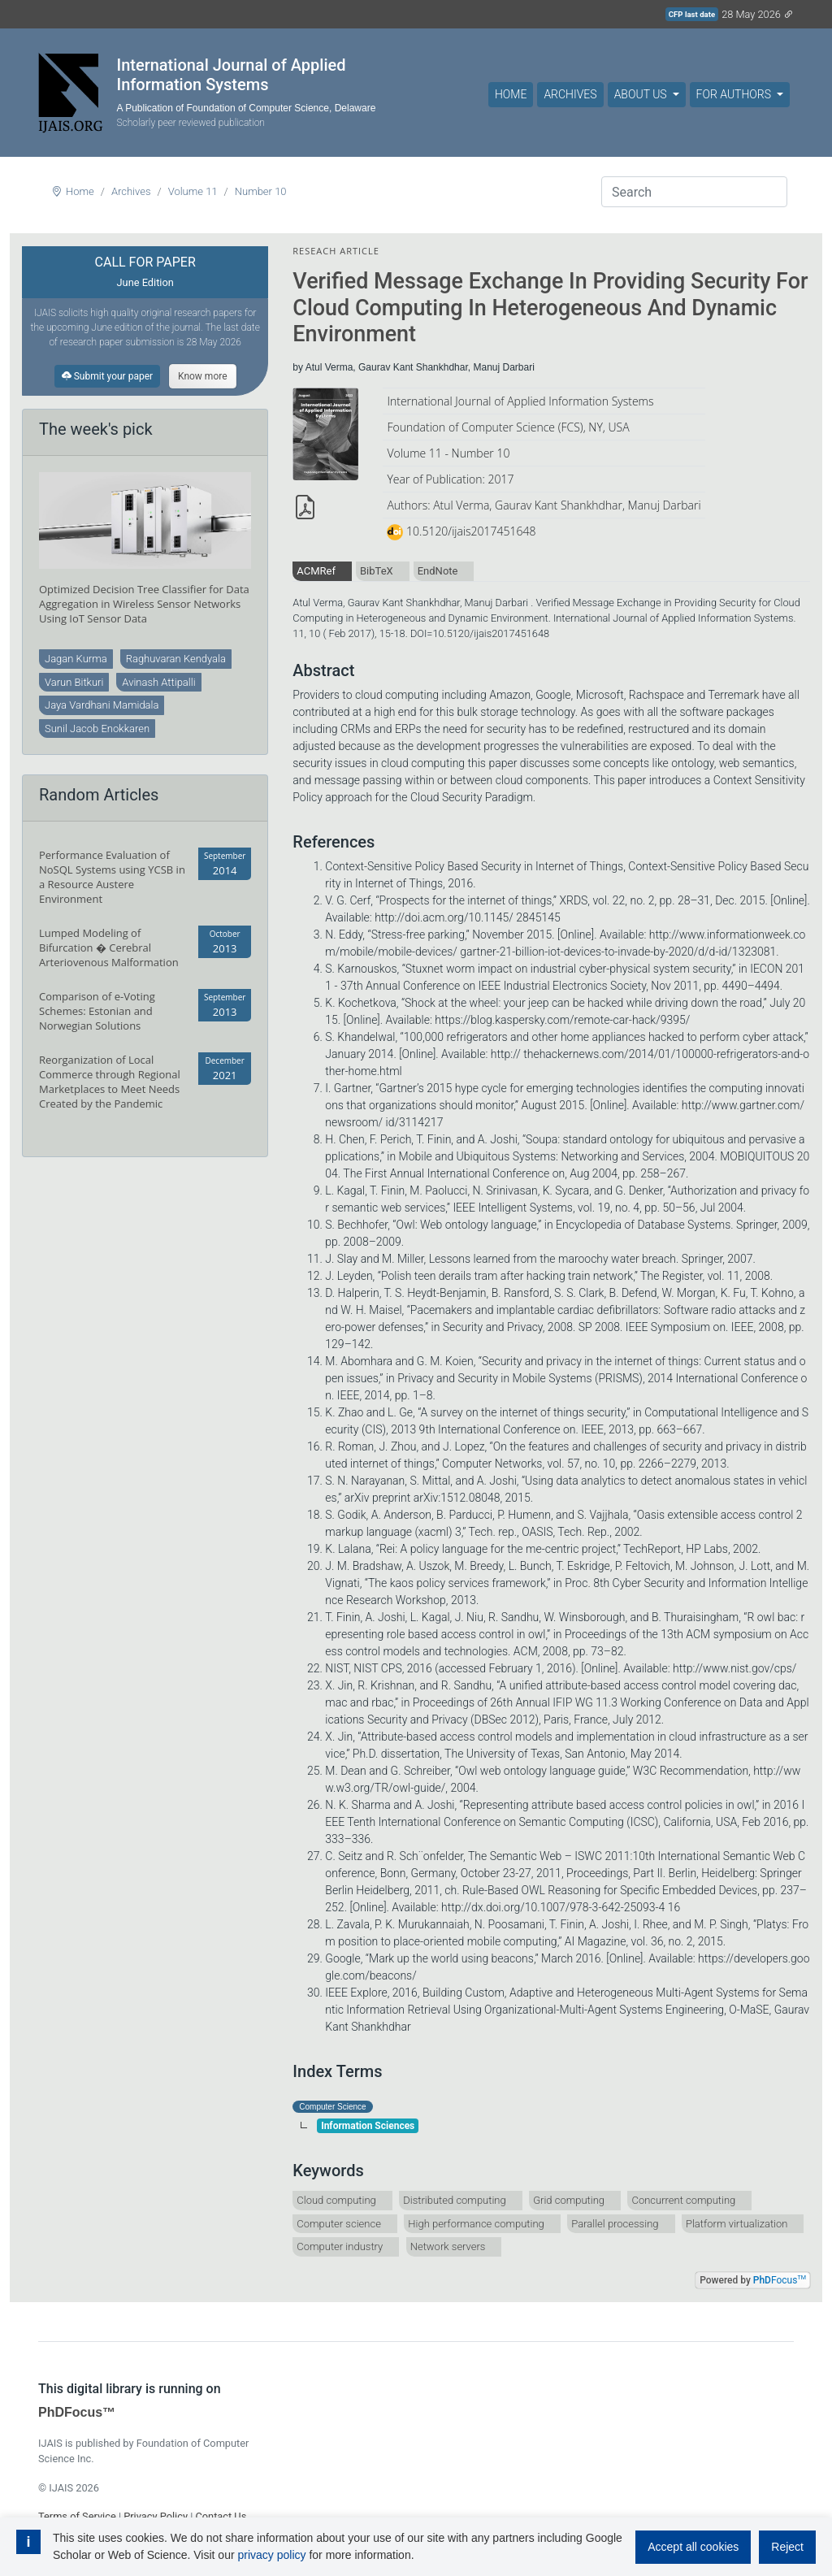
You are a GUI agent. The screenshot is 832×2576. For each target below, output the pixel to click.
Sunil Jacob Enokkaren (97, 728)
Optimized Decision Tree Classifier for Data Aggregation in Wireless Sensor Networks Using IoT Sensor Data (144, 604)
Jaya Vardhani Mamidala (101, 705)
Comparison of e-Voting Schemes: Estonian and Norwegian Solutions (97, 1011)
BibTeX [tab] (376, 571)
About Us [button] (642, 94)
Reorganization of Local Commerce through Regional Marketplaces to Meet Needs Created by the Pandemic (109, 1081)
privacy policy (271, 2554)
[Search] (694, 191)
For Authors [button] (735, 94)
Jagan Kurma (76, 659)
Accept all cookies (693, 2546)
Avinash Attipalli (158, 682)
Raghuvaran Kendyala (176, 659)
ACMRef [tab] (316, 571)
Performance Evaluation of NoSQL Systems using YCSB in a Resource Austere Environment (112, 877)
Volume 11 (193, 191)
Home (510, 94)
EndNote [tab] (438, 571)
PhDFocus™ (76, 2412)
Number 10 (261, 191)
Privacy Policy (156, 2516)
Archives (570, 94)
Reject (787, 2546)
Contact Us (220, 2516)
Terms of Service (77, 2516)
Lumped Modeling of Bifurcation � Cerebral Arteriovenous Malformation (109, 947)
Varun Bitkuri (74, 682)
